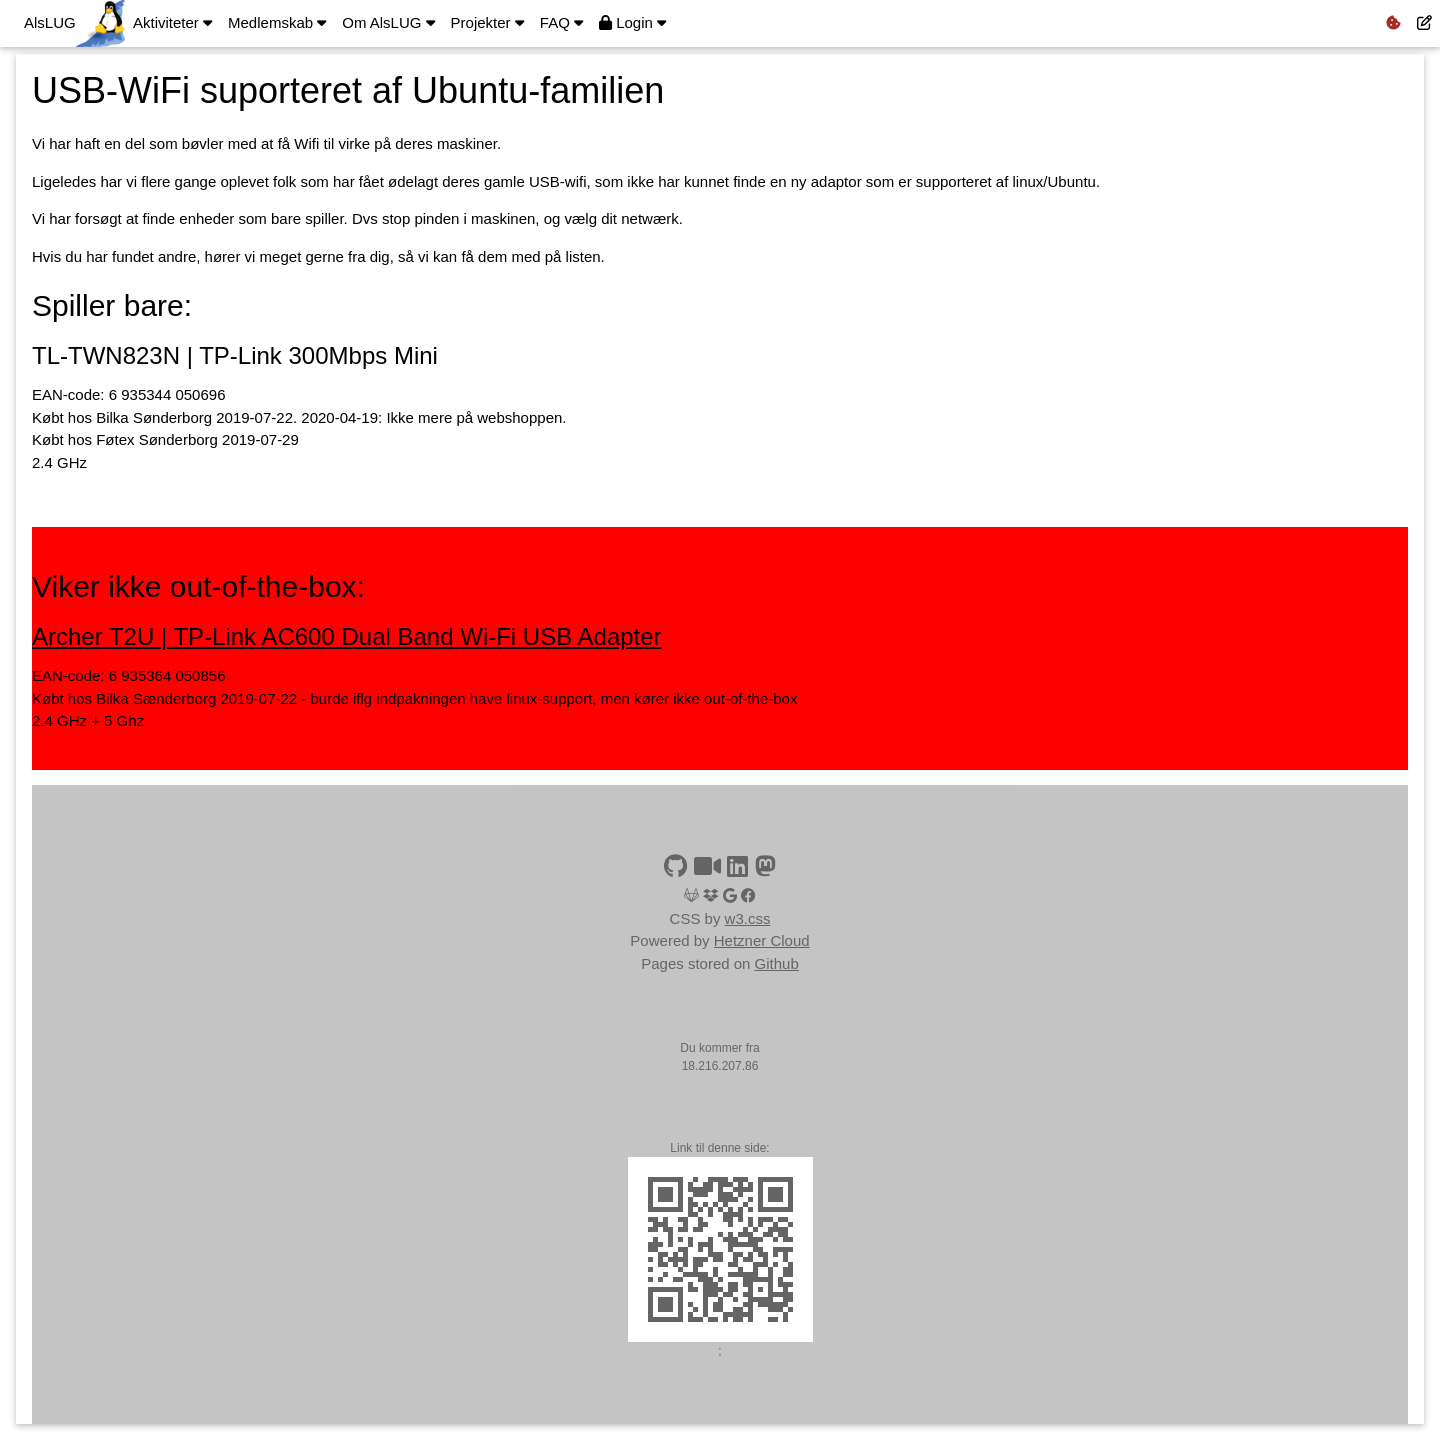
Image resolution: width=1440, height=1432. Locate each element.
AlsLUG (50, 22)
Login (632, 22)
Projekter (487, 22)
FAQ (561, 22)
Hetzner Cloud (762, 940)
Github (777, 963)
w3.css (748, 918)
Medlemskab (277, 22)
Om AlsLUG (388, 22)
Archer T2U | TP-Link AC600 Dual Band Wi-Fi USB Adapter (347, 636)
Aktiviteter (172, 22)
